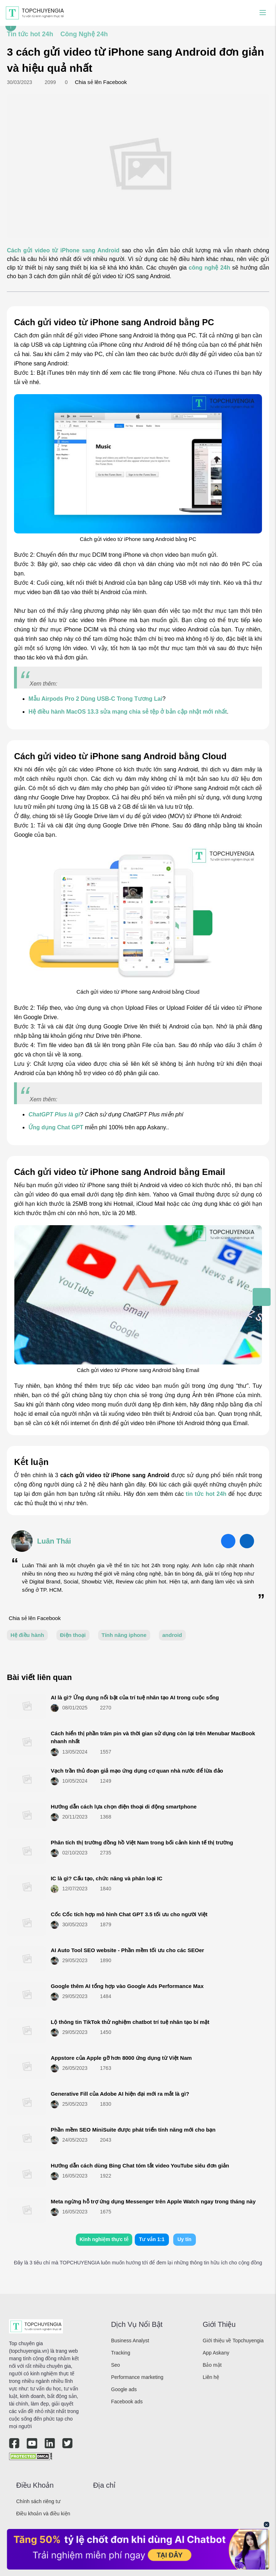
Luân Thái (54, 1541)
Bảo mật (212, 2365)
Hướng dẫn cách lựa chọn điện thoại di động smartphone (124, 1806)
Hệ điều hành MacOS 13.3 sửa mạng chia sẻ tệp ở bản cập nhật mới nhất (127, 712)
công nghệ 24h (209, 268)
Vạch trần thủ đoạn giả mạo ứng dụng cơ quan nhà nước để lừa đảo (137, 1771)
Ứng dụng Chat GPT (55, 1127)
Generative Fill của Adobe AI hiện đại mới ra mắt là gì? (120, 2094)
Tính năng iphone (124, 1635)
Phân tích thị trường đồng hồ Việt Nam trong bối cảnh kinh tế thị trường (142, 1842)
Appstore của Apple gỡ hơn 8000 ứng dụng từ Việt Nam (121, 2058)
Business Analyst (130, 2340)
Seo (115, 2365)
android (172, 1635)
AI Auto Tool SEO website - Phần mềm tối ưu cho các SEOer (127, 1950)
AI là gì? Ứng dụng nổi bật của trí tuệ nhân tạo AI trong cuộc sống (135, 1697)
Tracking (120, 2353)
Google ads (124, 2389)
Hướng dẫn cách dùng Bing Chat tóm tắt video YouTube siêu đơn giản (140, 2165)
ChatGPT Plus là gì (54, 1114)
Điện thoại (73, 1635)
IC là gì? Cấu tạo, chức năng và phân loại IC (106, 1878)
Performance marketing (137, 2377)
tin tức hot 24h (206, 1494)
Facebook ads (127, 2401)
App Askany (216, 2353)
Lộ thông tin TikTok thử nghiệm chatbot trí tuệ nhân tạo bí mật (130, 2022)
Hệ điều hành (27, 1635)
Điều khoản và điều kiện (43, 2513)
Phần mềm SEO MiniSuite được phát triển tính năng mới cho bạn (133, 2130)
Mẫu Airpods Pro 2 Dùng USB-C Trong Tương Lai (95, 699)
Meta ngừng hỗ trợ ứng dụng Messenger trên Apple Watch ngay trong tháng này (153, 2201)
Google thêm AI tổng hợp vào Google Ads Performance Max (127, 1986)
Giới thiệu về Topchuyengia (233, 2340)
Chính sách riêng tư (38, 2501)
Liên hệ (211, 2377)
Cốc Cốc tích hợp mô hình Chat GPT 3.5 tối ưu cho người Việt (129, 1914)
